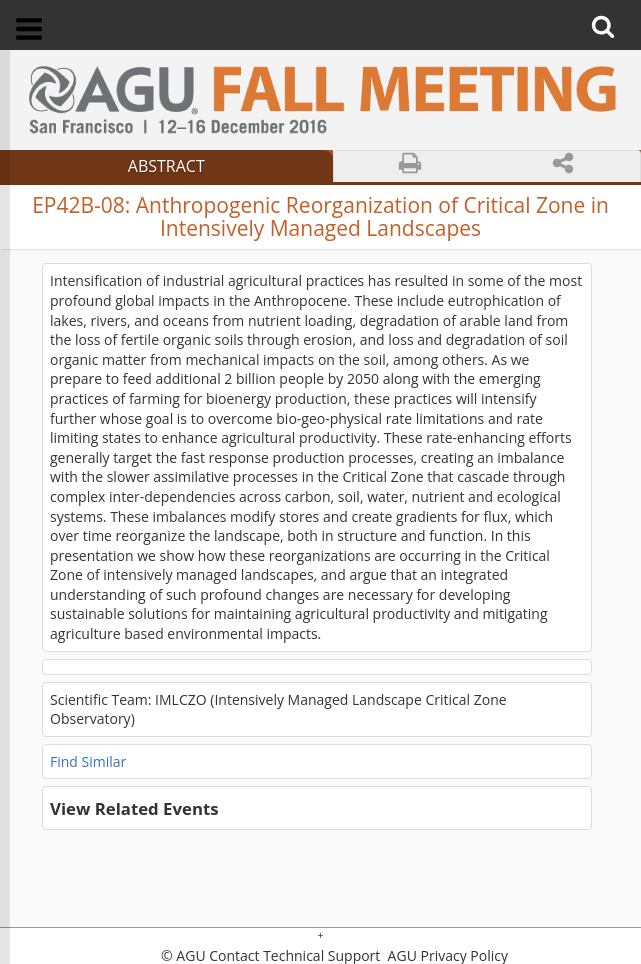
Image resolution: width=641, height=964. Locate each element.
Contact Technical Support (294, 956)
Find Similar (88, 761)
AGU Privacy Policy (446, 956)
